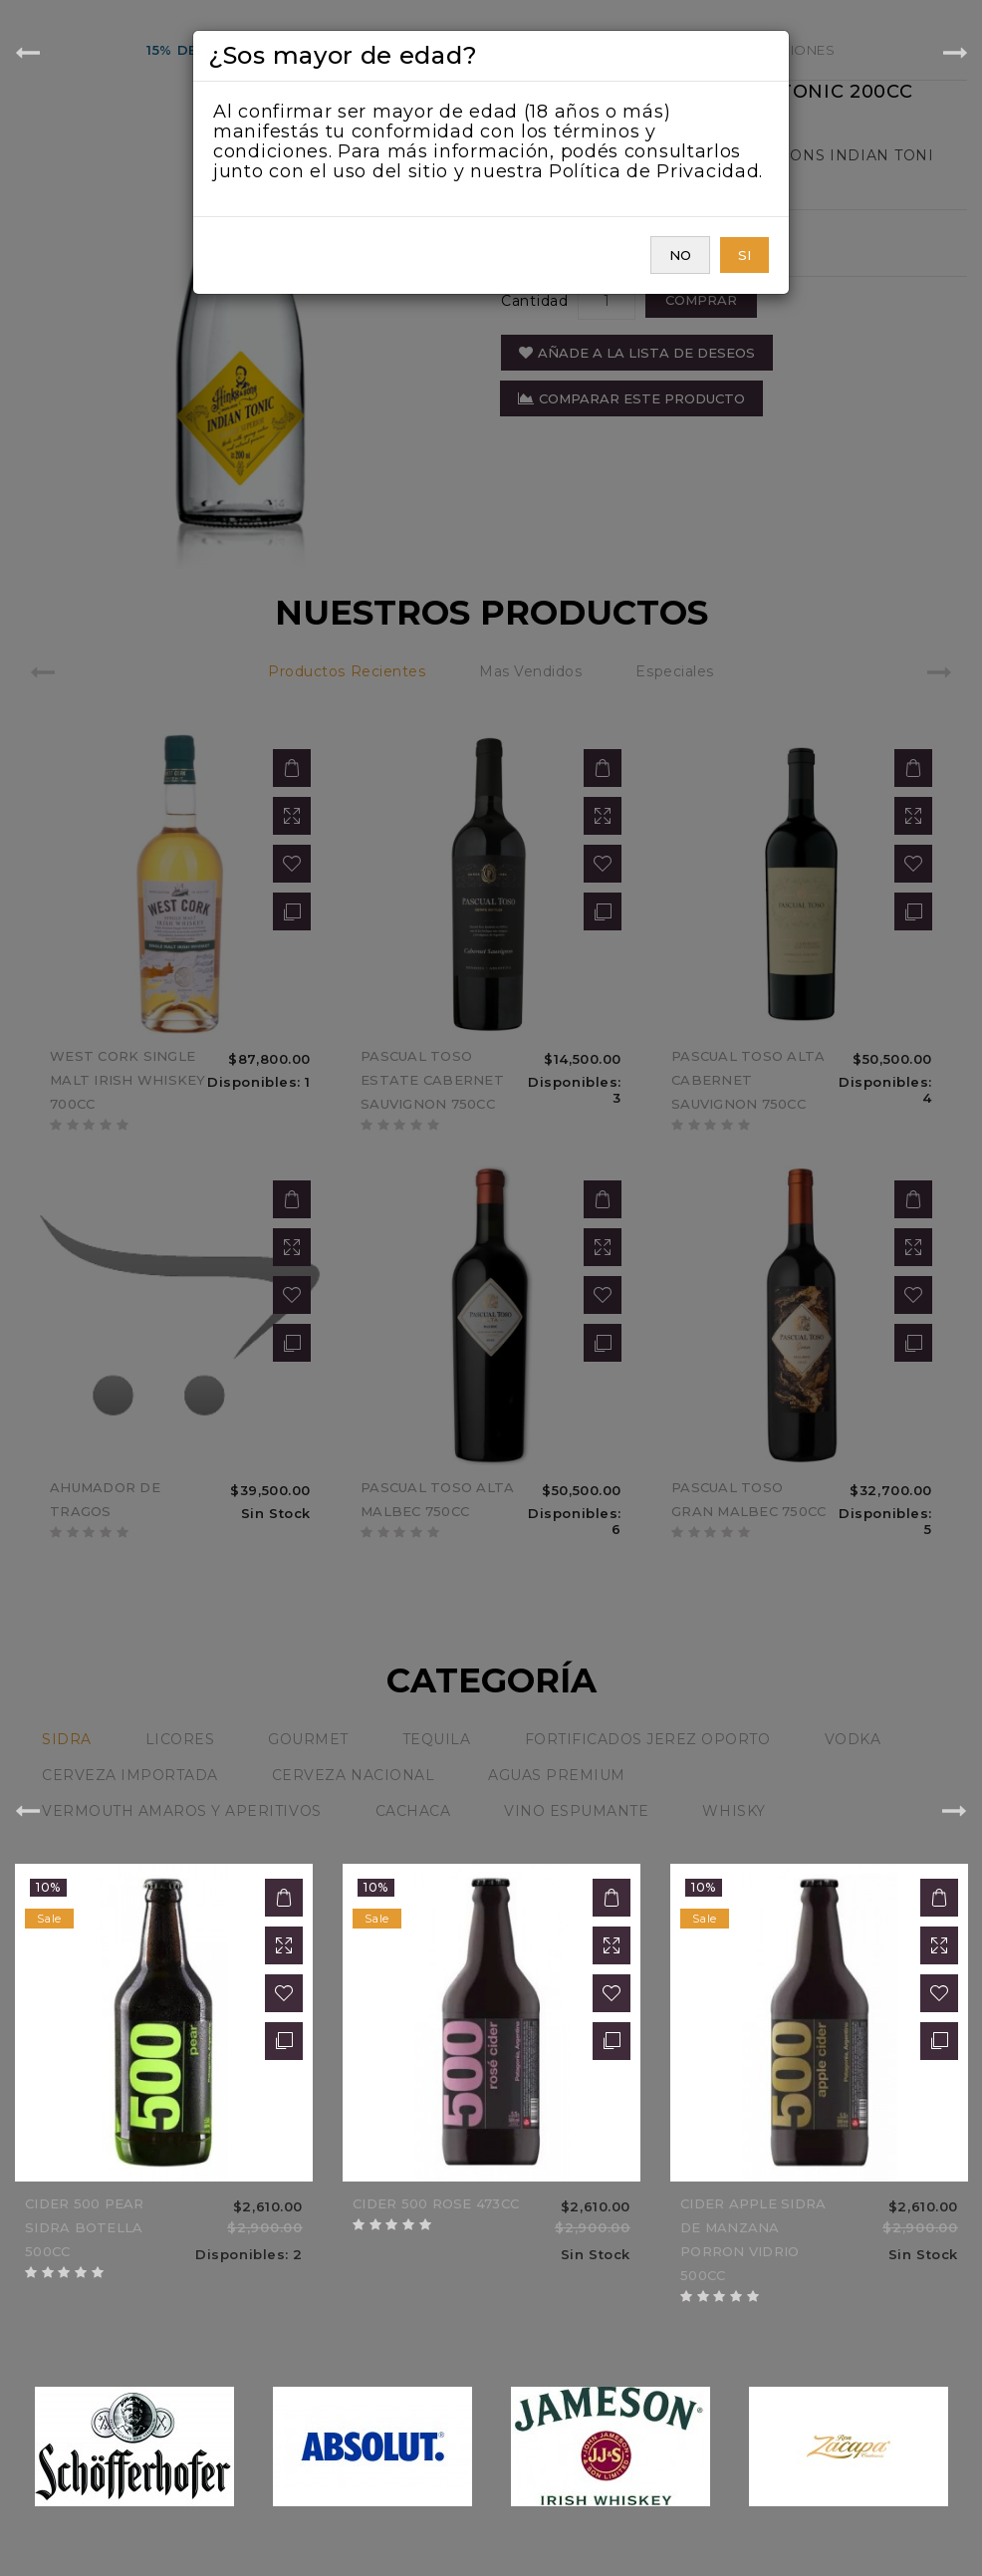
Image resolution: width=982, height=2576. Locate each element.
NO (680, 255)
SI (744, 255)
